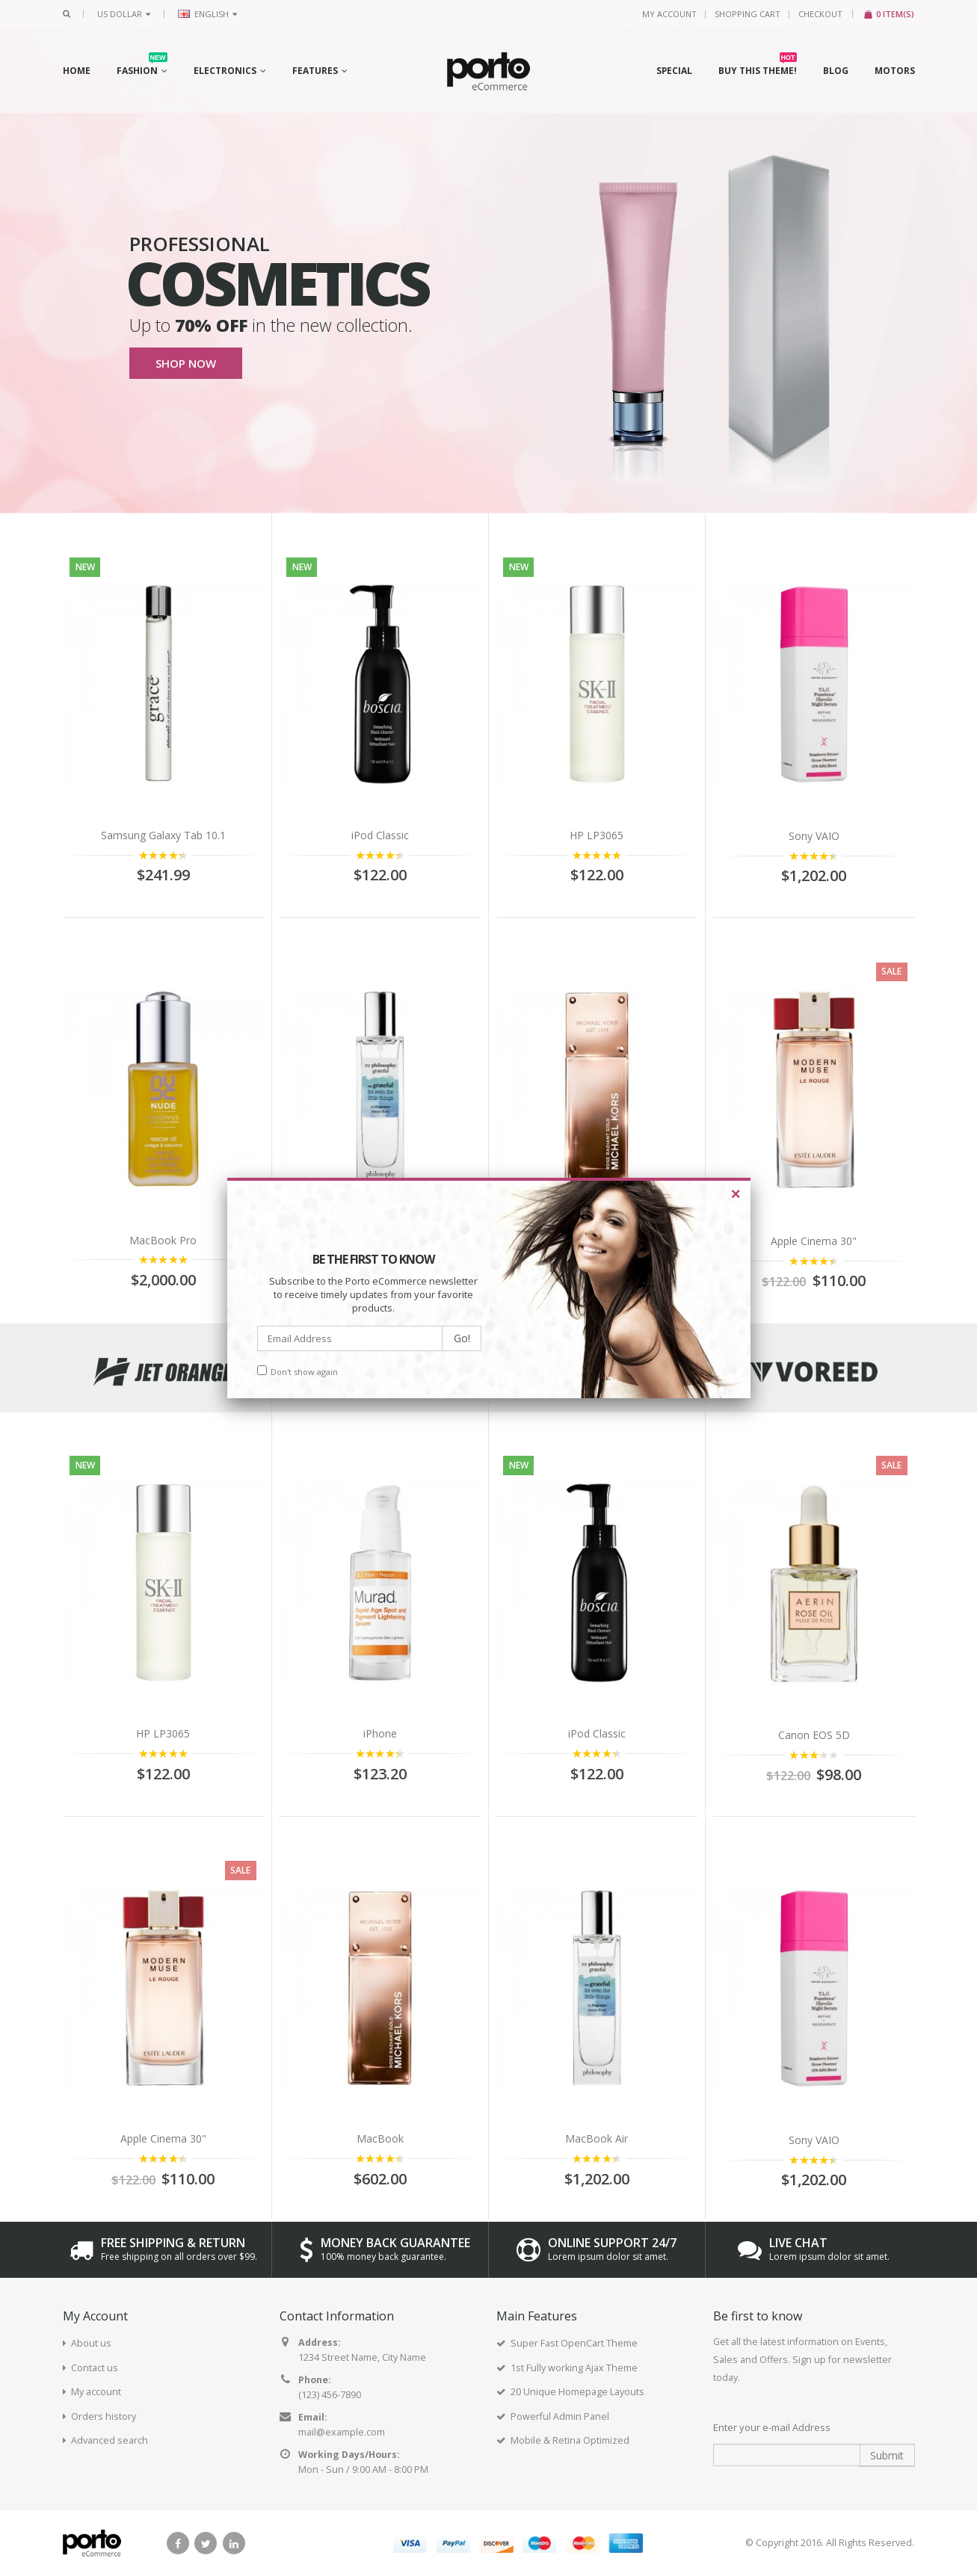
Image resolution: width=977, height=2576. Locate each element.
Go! (462, 1338)
